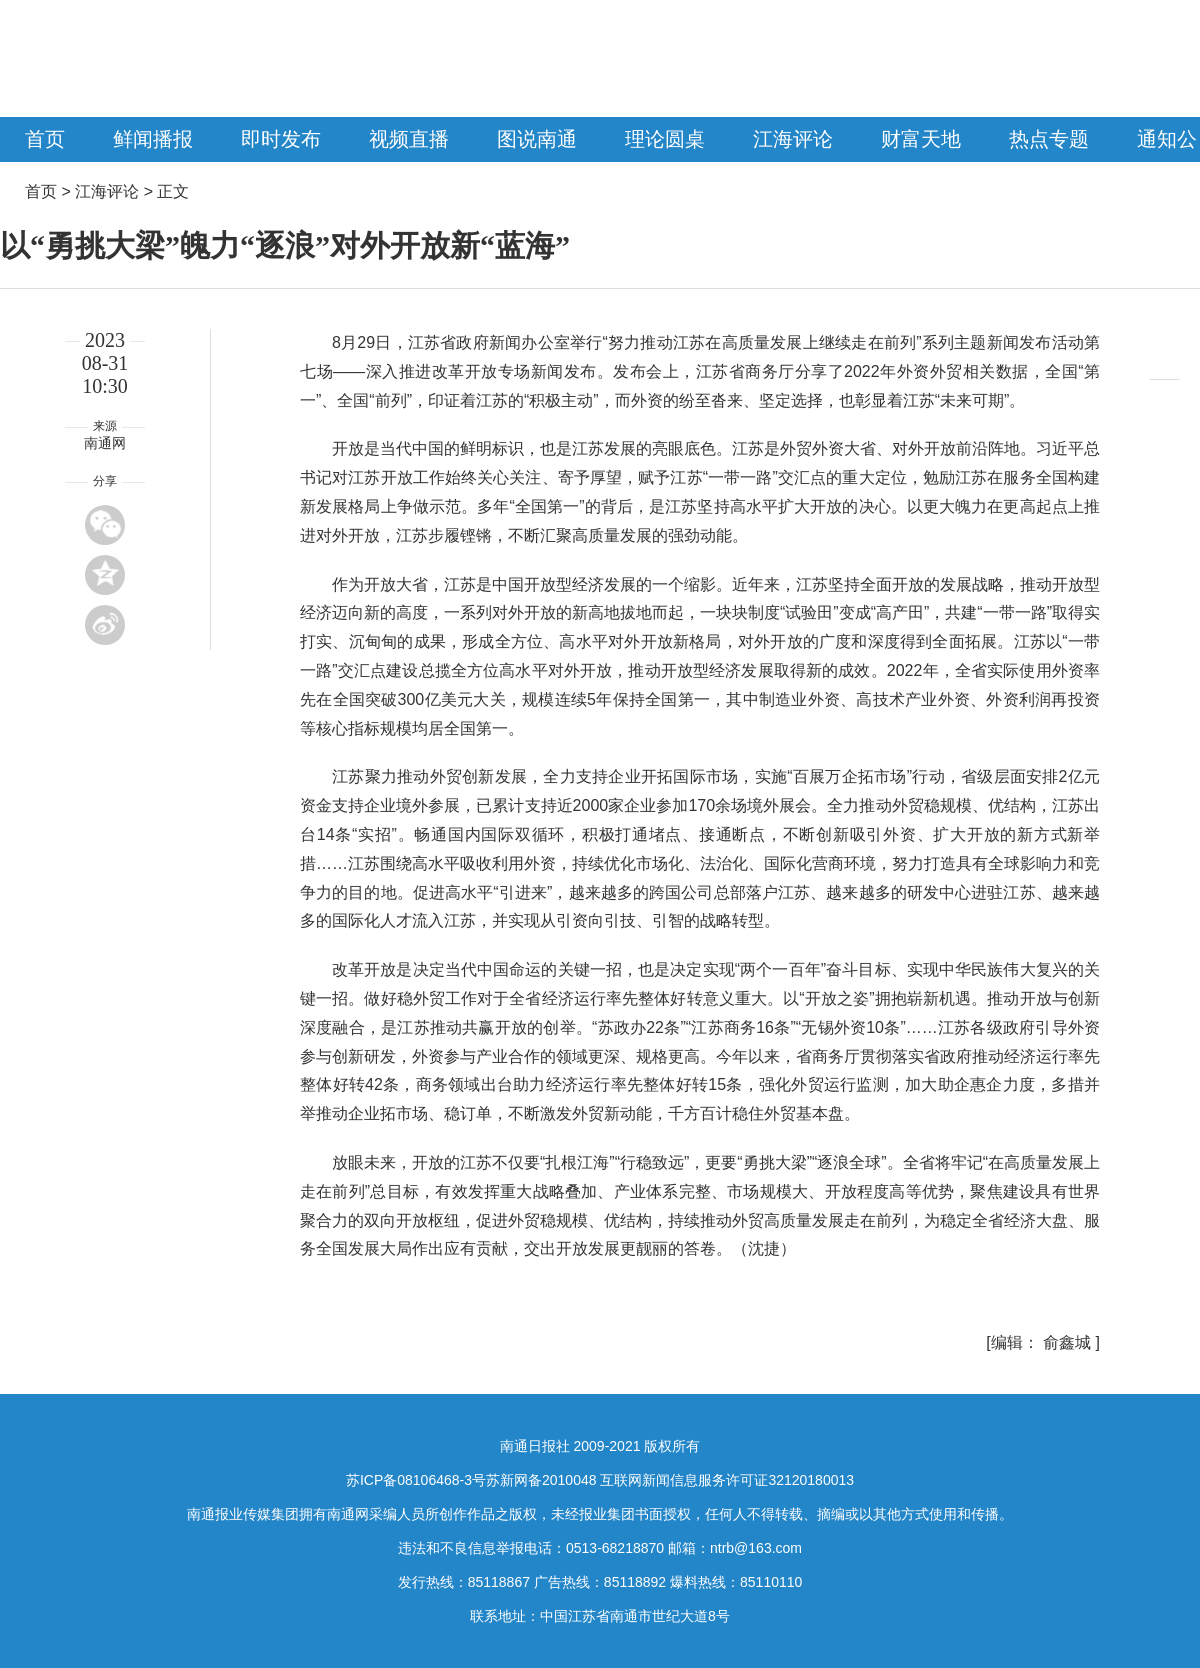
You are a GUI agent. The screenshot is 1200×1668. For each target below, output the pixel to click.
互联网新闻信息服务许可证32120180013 (727, 1480)
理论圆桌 (665, 139)
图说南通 (537, 139)
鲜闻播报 (153, 139)
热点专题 (1049, 139)
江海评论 (793, 139)
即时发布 (281, 139)
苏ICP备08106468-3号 (416, 1480)
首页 (45, 139)
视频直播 (409, 139)
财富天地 (921, 139)
